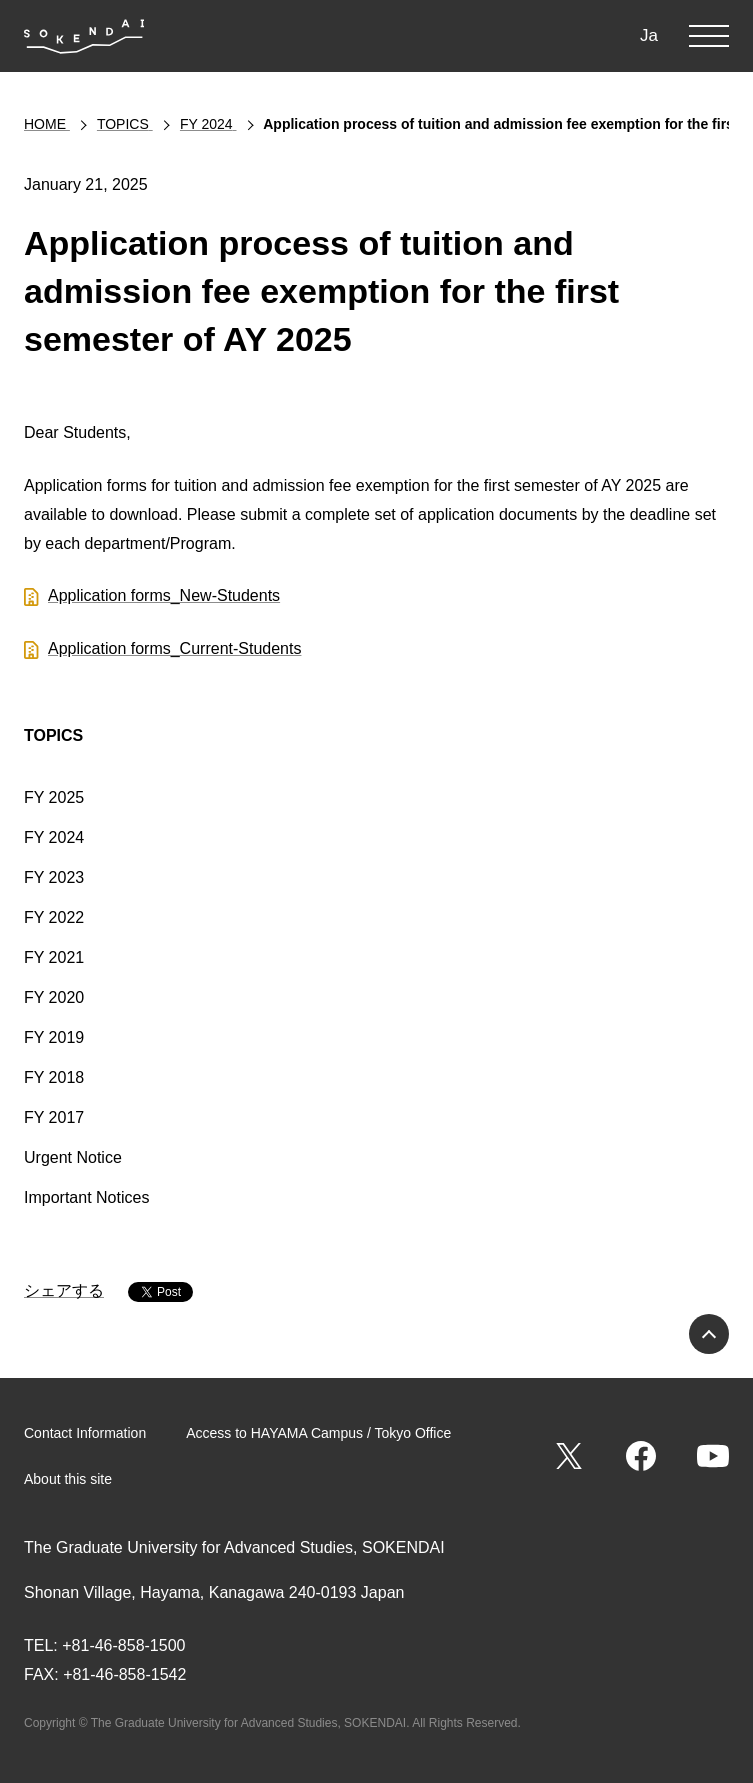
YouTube (713, 1456)
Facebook (641, 1456)
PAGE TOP (709, 1334)
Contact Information (85, 1433)
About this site (68, 1479)
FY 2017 (54, 1117)
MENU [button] (709, 36)
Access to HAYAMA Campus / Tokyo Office (318, 1433)
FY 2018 (54, 1077)
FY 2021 (54, 957)
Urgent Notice (73, 1157)
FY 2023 (54, 877)
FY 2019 (54, 1037)
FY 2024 (54, 837)
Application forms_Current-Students (174, 648)
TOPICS (53, 735)
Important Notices (86, 1197)
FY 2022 (54, 917)
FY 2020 (54, 997)
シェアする (64, 1290)
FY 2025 (54, 797)
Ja (649, 35)
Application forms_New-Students (164, 595)
